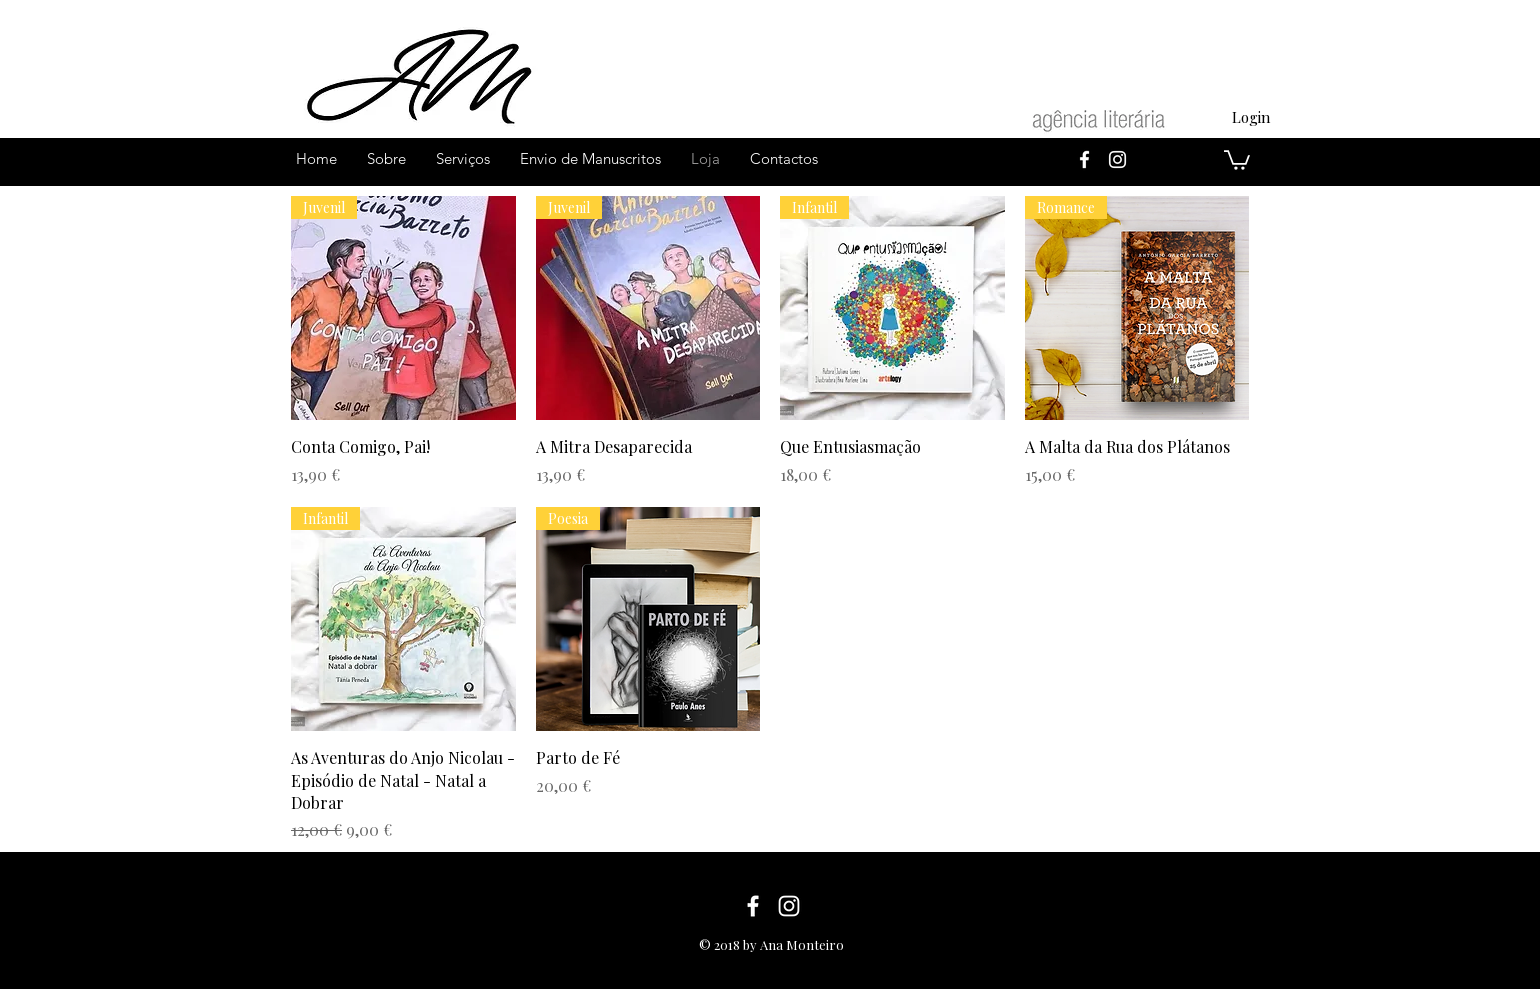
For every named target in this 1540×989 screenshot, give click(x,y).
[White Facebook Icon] (1084, 159)
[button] (1237, 159)
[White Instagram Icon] (1117, 159)
